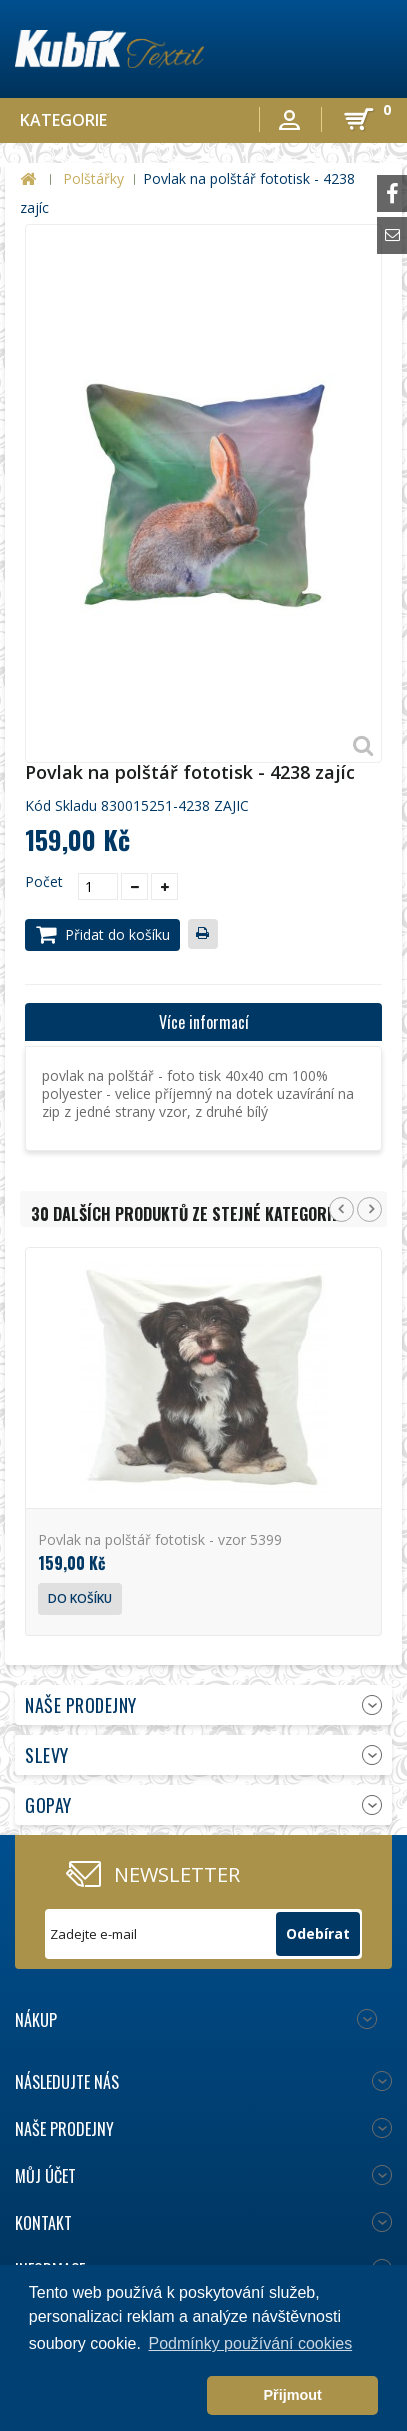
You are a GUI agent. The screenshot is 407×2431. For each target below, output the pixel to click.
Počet (44, 882)
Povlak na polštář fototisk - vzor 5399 (160, 1539)
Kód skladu (61, 806)
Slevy (47, 1755)
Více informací (204, 1022)
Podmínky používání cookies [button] (251, 2343)
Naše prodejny (81, 1705)
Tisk (207, 936)
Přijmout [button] (292, 2395)
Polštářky (93, 178)
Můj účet (45, 2176)
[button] (114, 2396)
